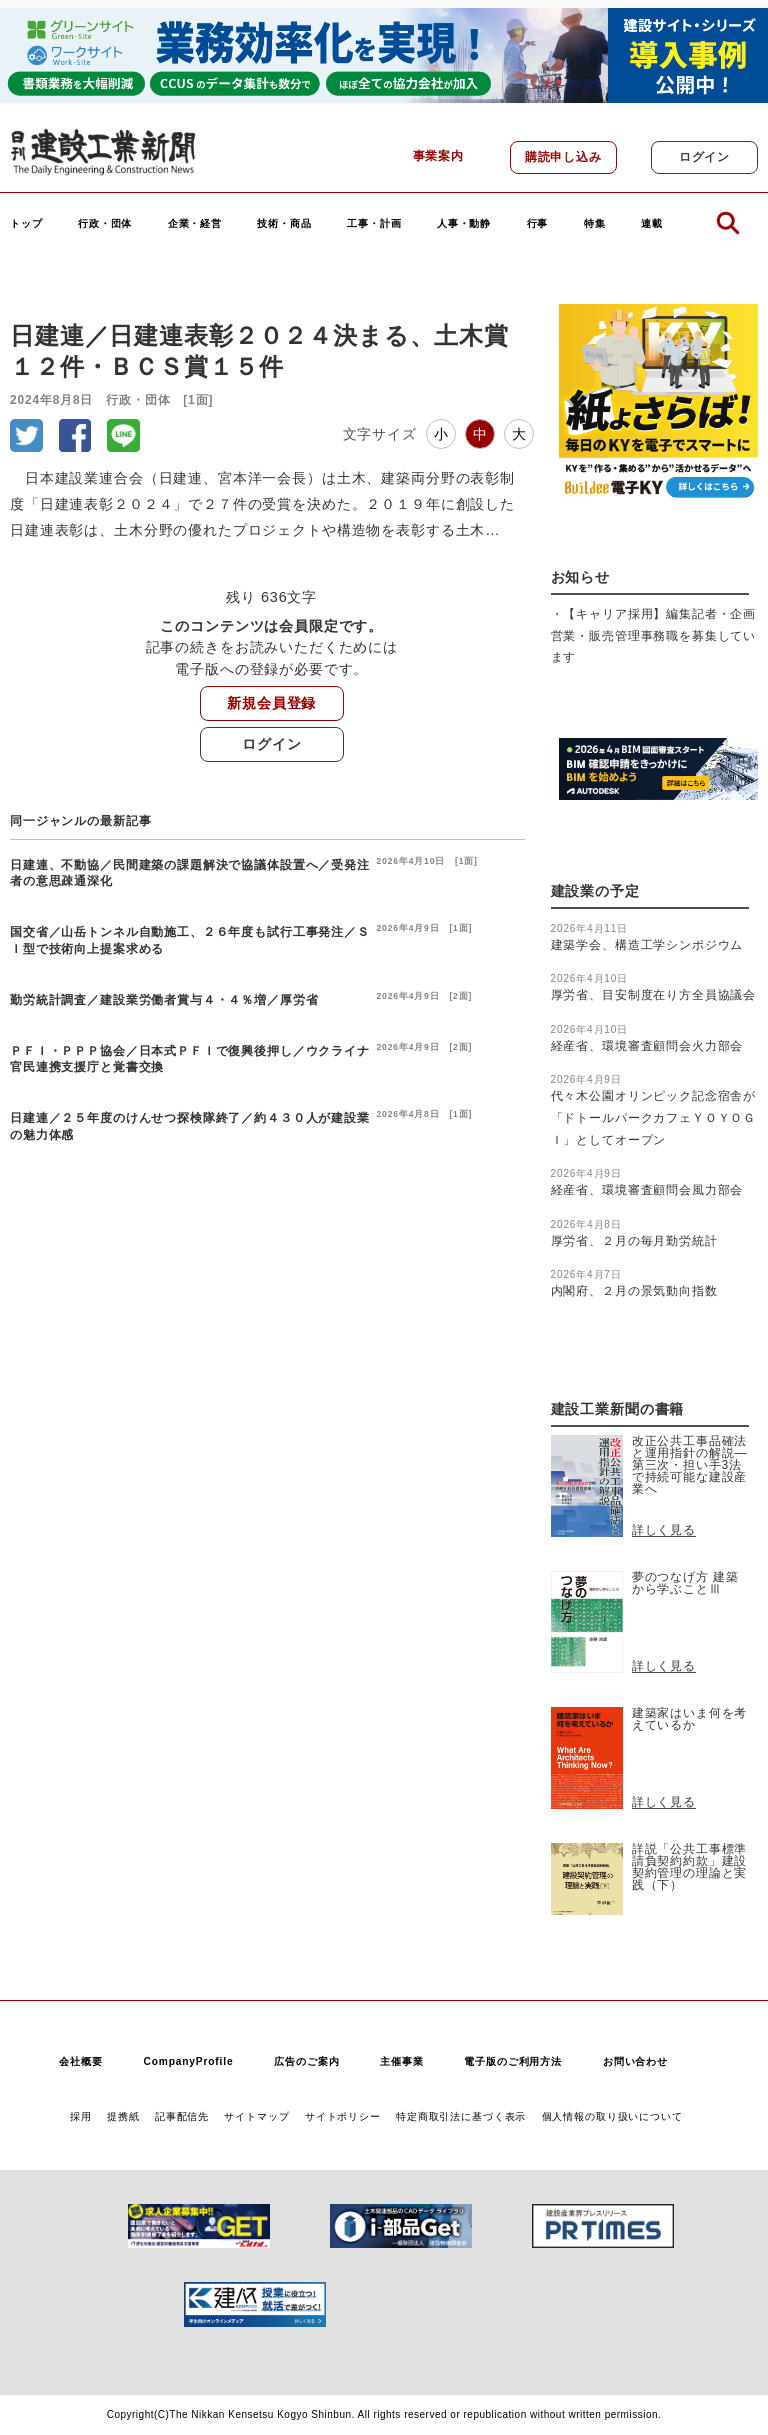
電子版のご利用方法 (513, 2061)
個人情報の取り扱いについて (612, 2116)
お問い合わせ (635, 2061)
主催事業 (401, 2061)
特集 (595, 224)
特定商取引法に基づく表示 (461, 2116)
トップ (26, 224)
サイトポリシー (343, 2116)
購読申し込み (563, 157)
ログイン (704, 157)
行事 (538, 224)
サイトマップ (256, 2116)
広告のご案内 (306, 2061)
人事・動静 (464, 224)
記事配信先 (182, 2116)
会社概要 (80, 2061)
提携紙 (123, 2116)
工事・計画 (374, 224)
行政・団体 (105, 224)
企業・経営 (195, 224)
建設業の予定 (595, 891)
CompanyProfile (188, 2061)
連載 (652, 224)
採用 (81, 2116)
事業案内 (438, 156)
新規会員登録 (271, 703)
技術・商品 (284, 224)
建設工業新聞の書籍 (618, 1409)
